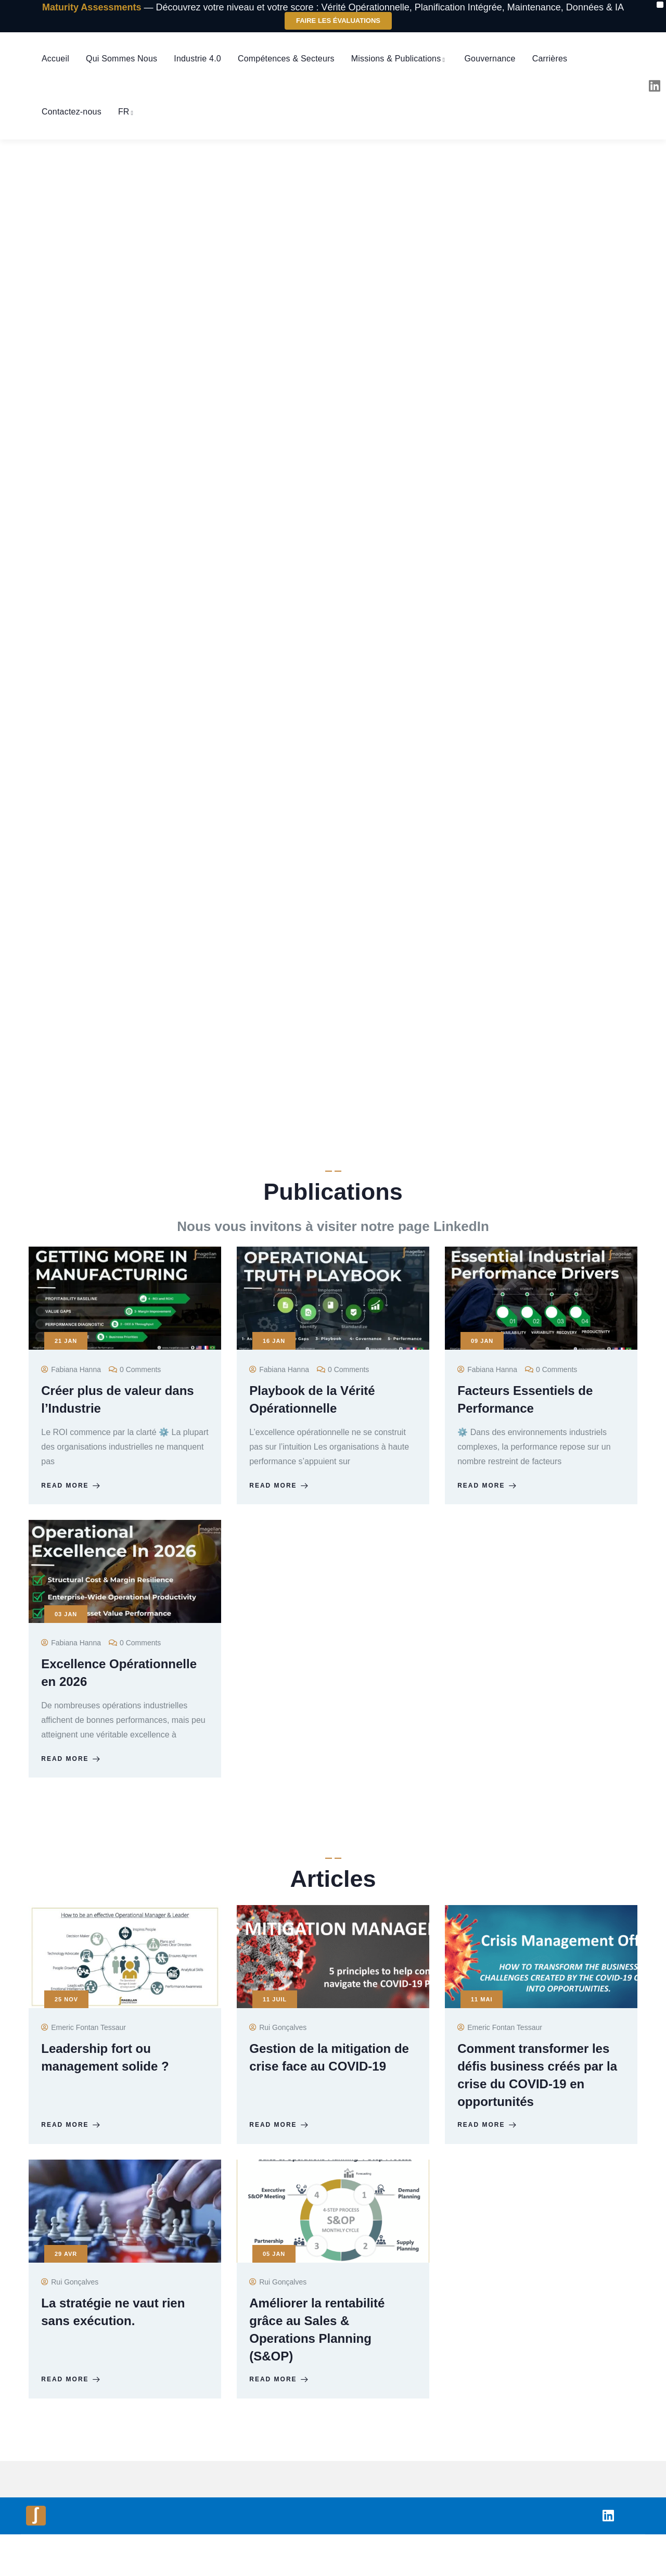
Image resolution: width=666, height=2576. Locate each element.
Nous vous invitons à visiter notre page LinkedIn (333, 1226)
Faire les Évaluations (338, 20)
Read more (74, 1491)
